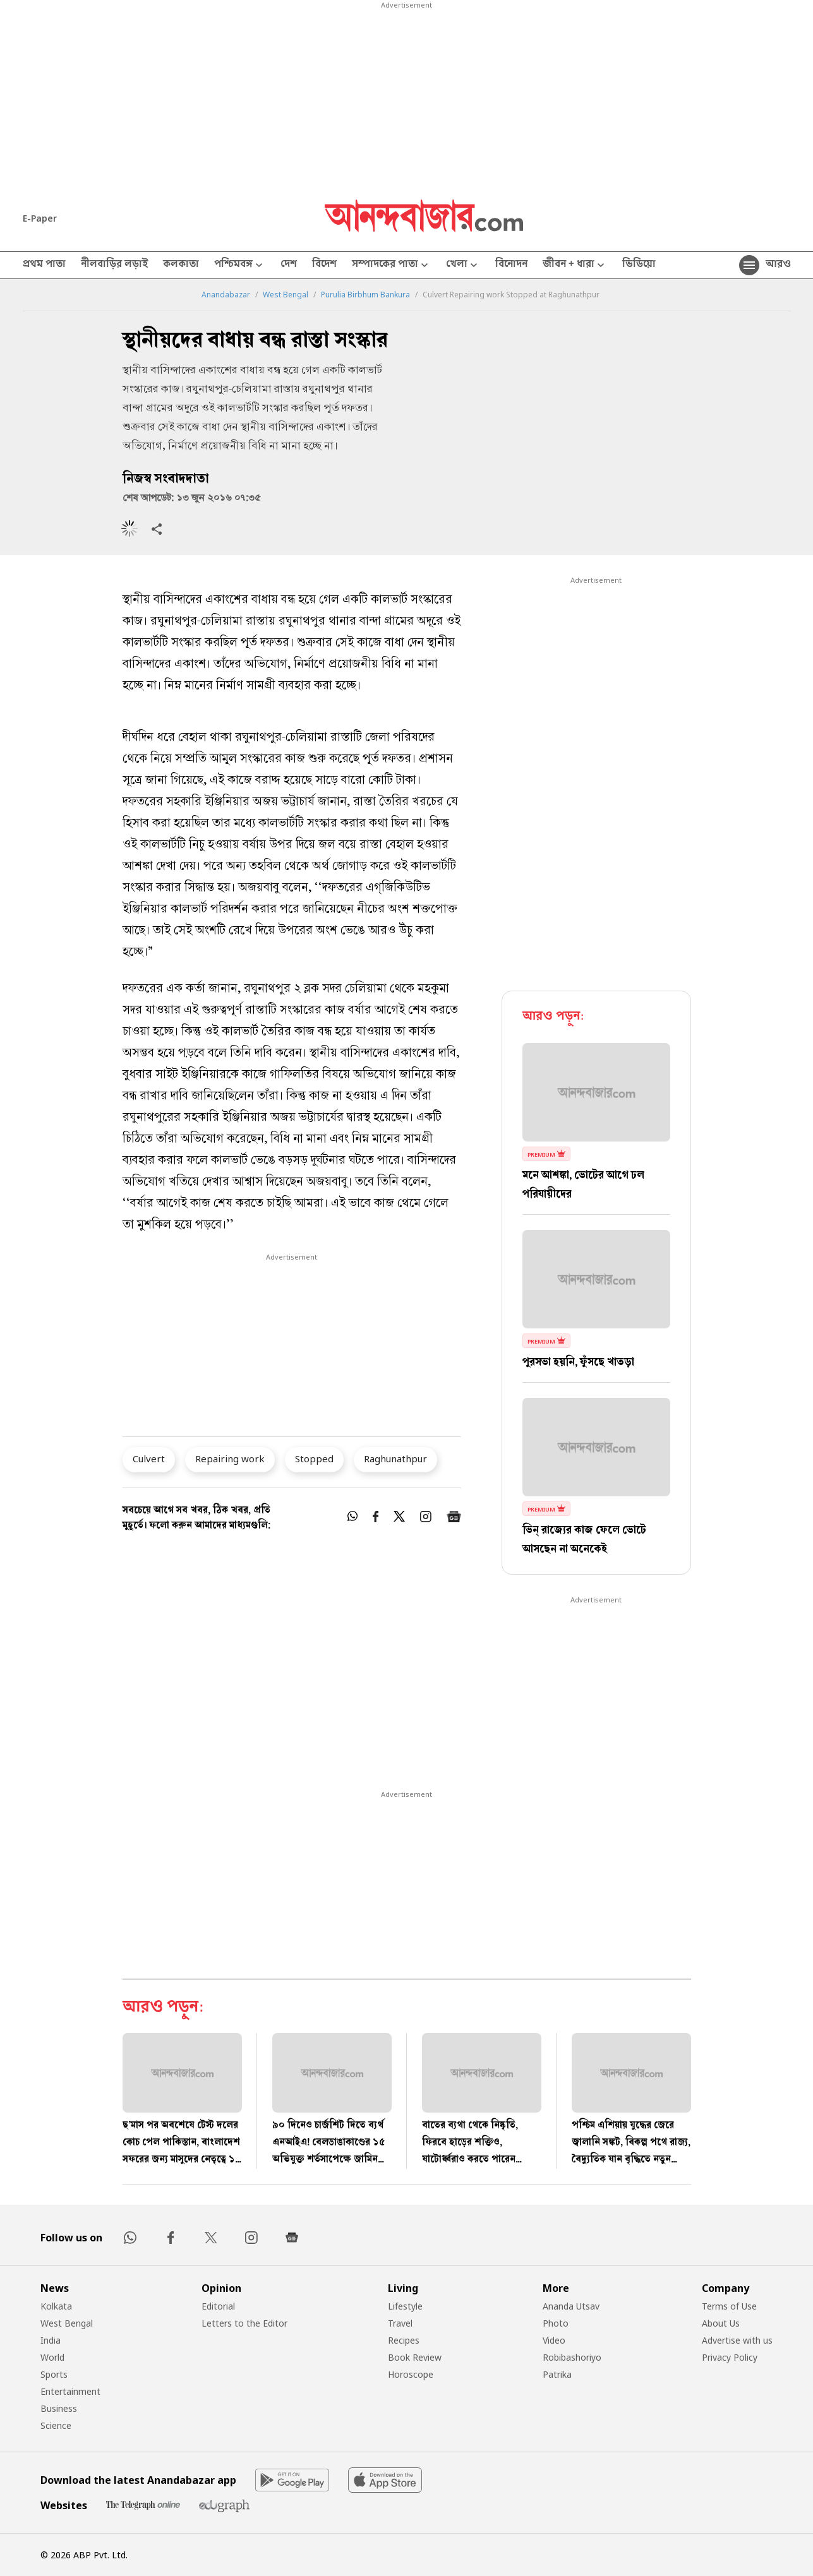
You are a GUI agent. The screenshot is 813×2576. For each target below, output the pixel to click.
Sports (54, 2374)
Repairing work (230, 1458)
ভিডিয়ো (639, 265)
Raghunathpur (395, 1458)
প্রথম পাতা (44, 265)
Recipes (403, 2340)
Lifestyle (405, 2306)
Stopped (314, 1458)
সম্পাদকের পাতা (391, 265)
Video (554, 2340)
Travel (400, 2323)
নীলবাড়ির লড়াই (114, 265)
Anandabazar (226, 295)
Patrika (557, 2374)
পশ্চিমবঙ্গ (239, 265)
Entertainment (70, 2391)
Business (58, 2408)
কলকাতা (181, 265)
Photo (556, 2323)
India (50, 2340)
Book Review (415, 2357)
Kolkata (56, 2306)
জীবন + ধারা (575, 265)
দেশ (288, 265)
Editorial (218, 2306)
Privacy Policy (729, 2357)
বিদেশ (324, 265)
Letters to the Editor (244, 2323)
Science (55, 2425)
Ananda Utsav (571, 2306)
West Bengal (285, 295)
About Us (721, 2323)
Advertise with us (737, 2340)
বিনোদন (511, 265)
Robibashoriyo (572, 2357)
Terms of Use (729, 2306)
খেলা (463, 265)
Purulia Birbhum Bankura (365, 295)
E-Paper (40, 218)
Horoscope (410, 2374)
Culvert (149, 1458)
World (52, 2357)
